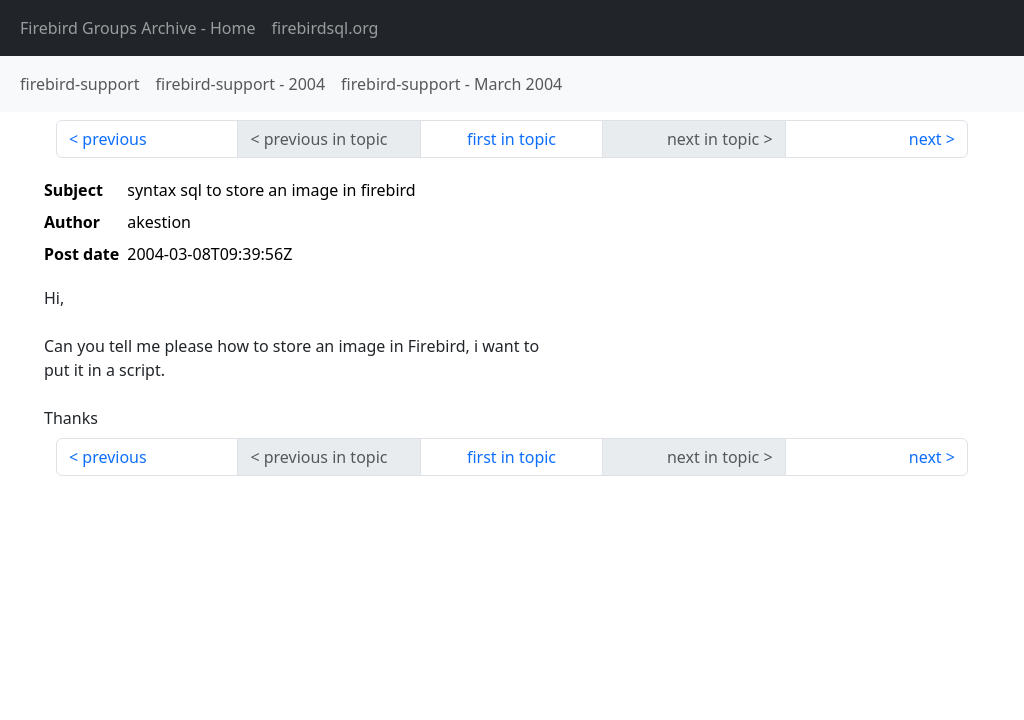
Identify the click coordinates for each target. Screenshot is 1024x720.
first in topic (511, 139)
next (925, 139)
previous (114, 139)
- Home (138, 28)
